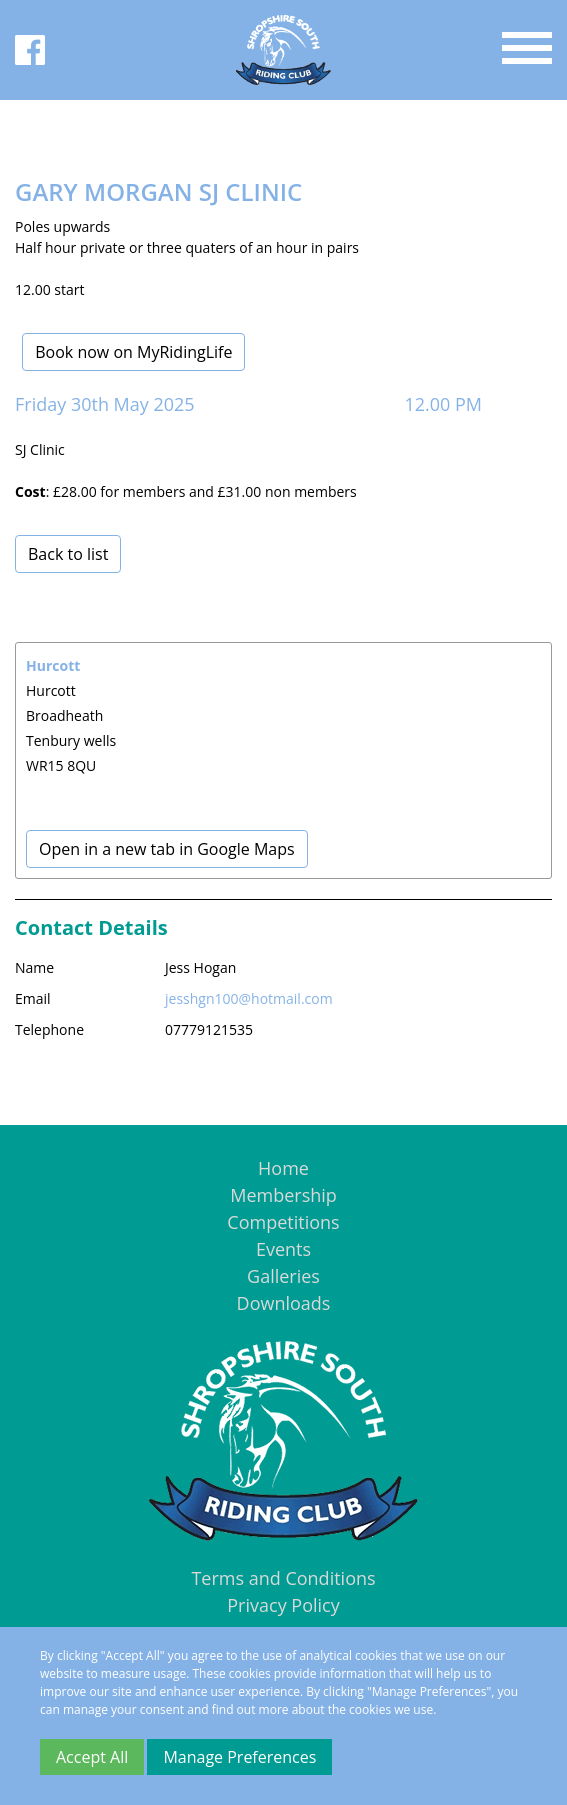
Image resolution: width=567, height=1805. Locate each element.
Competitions (283, 1222)
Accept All (92, 1757)
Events (283, 1249)
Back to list (68, 554)
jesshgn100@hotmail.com (249, 998)
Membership (283, 1195)
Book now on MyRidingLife (133, 352)
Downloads (284, 1303)
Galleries (283, 1276)
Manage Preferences (239, 1757)
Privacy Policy (283, 1605)
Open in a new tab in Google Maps (167, 849)
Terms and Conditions (283, 1578)
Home (283, 1168)
